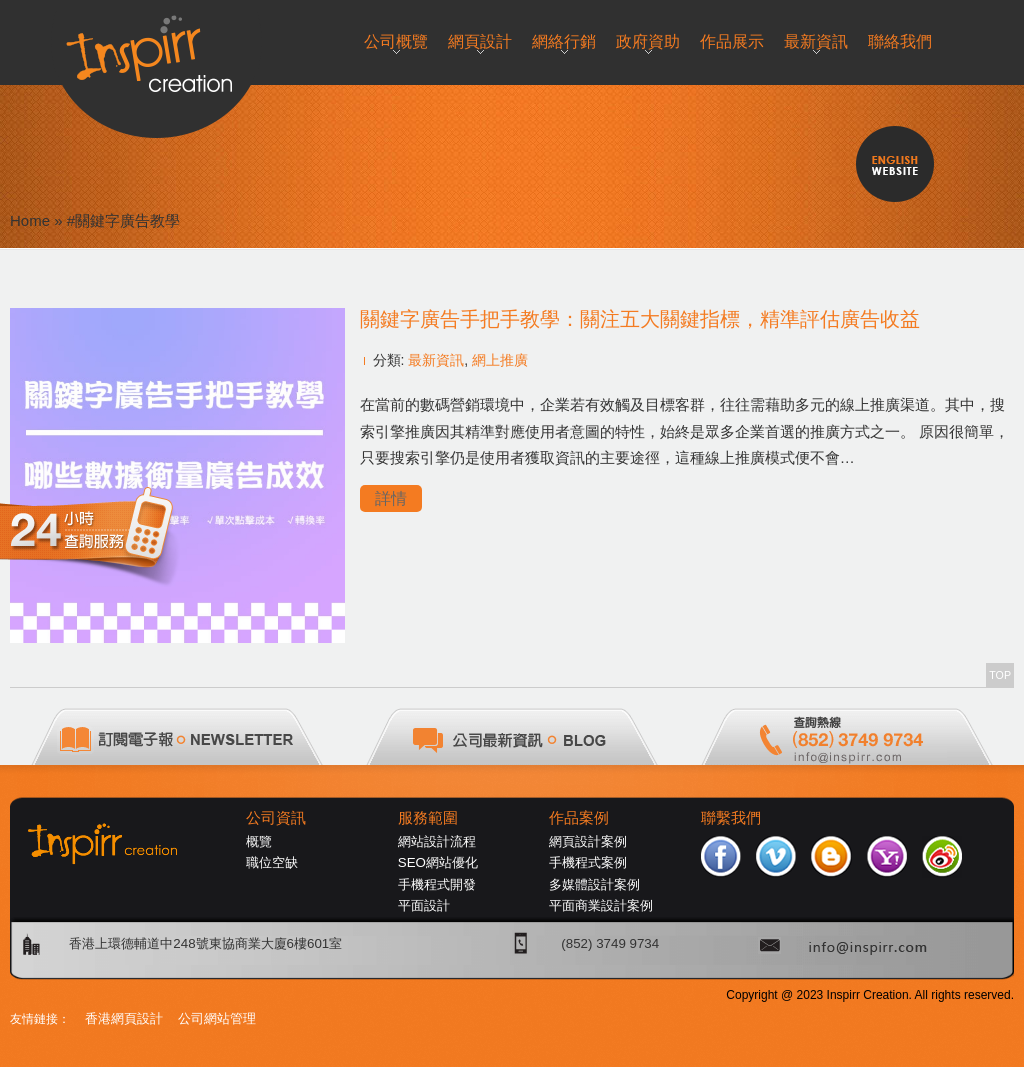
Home (30, 220)
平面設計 (424, 905)
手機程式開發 (437, 884)
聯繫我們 (731, 818)
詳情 (391, 498)
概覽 (259, 841)
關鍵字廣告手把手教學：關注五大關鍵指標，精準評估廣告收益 (640, 319)
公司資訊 (276, 818)
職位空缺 (272, 862)
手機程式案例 (588, 862)
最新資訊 (436, 360)
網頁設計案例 (588, 841)
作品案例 (579, 818)
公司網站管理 (217, 1018)
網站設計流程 (437, 841)
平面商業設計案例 (601, 905)
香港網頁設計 (124, 1018)
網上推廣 (500, 360)
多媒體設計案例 (594, 884)
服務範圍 (428, 818)
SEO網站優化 (438, 862)
